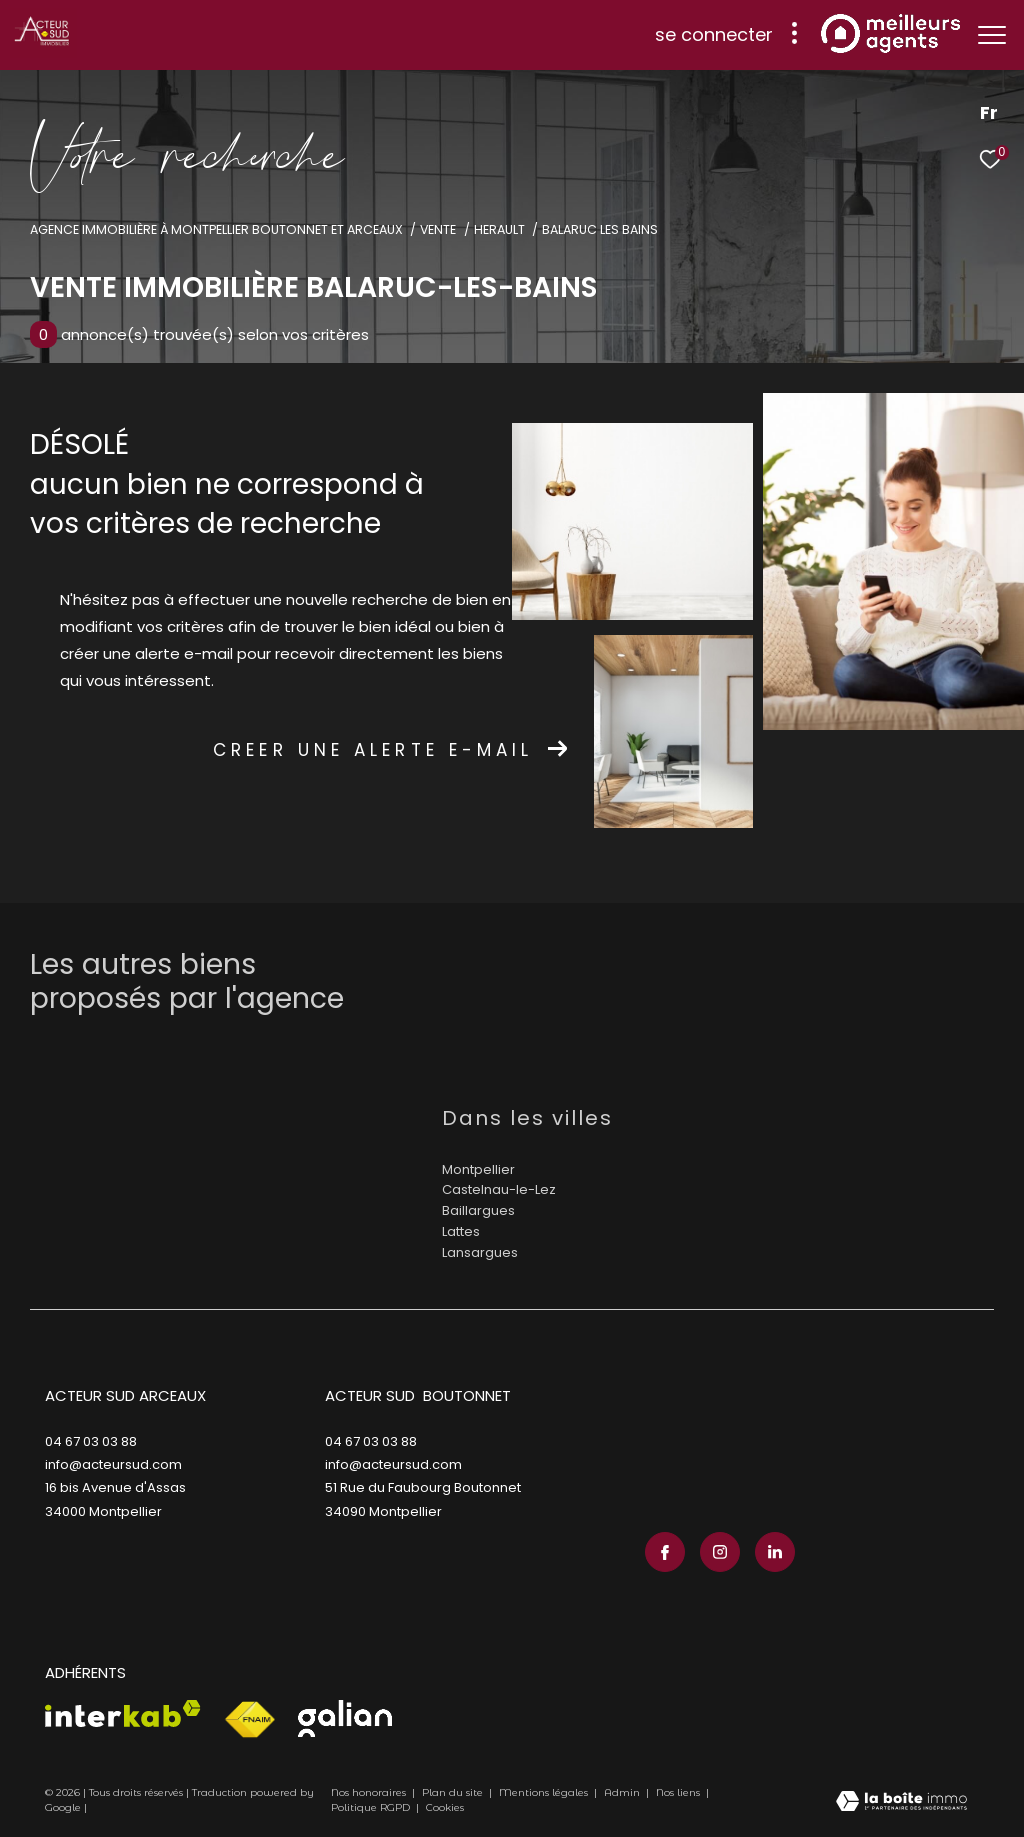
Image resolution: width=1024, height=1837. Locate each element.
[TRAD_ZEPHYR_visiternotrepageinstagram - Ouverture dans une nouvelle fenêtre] (720, 1552)
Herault (499, 229)
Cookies (445, 1808)
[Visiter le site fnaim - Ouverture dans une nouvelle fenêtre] (249, 1720)
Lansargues (480, 1252)
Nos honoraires (368, 1792)
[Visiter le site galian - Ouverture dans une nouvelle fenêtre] (345, 1718)
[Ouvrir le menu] (992, 35)
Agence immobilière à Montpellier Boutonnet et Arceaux (216, 229)
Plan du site (454, 1792)
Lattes (461, 1231)
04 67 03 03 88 (91, 1441)
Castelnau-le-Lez (499, 1189)
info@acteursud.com (113, 1464)
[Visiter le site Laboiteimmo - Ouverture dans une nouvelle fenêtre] (901, 1803)
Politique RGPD (370, 1807)
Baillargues (478, 1210)
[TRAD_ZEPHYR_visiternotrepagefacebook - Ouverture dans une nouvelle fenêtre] (665, 1552)
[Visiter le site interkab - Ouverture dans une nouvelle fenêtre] (123, 1713)
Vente (438, 229)
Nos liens (679, 1792)
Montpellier (478, 1169)
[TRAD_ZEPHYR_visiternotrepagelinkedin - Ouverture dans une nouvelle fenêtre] (775, 1552)
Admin (623, 1792)
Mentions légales (545, 1792)
